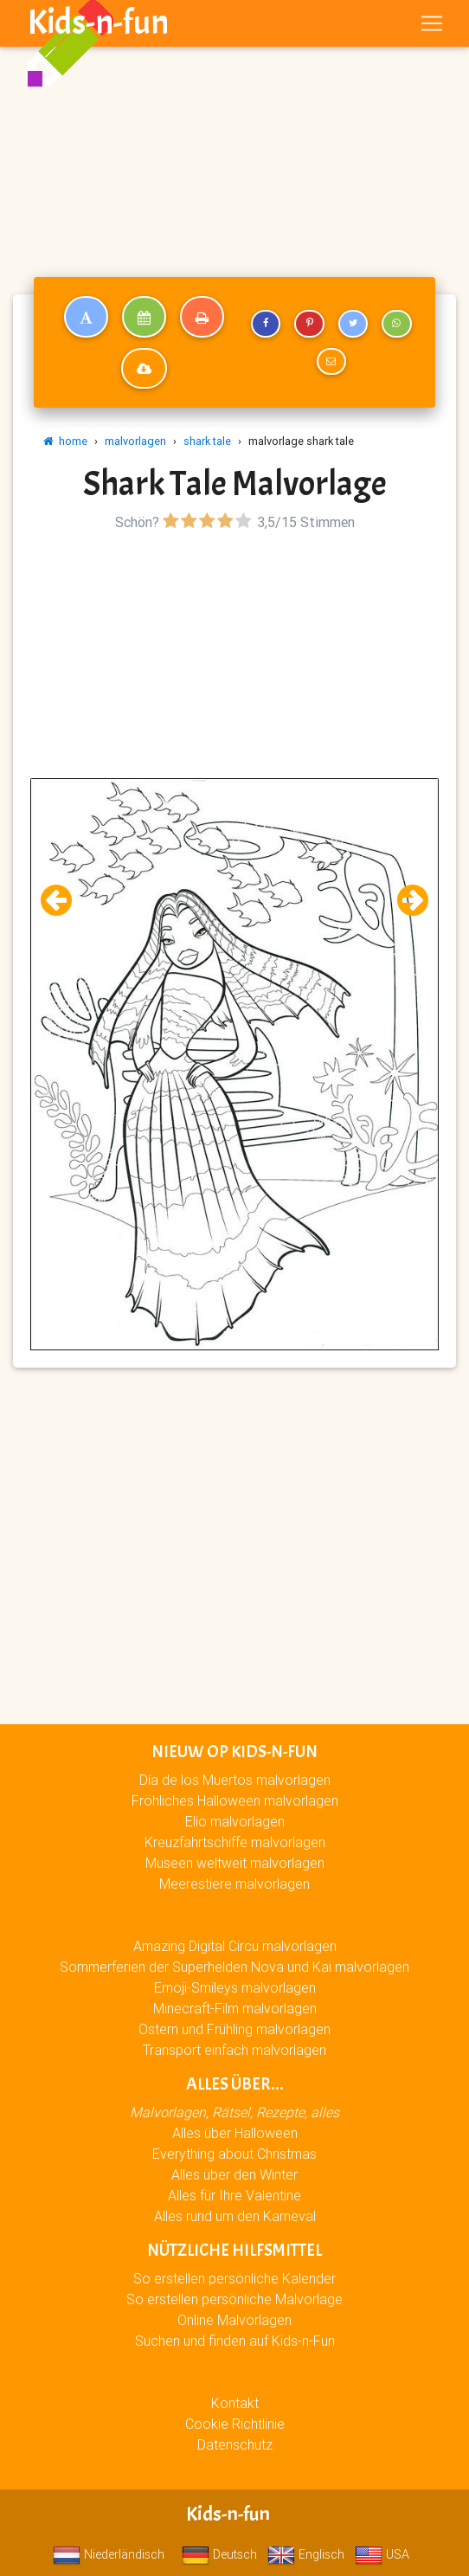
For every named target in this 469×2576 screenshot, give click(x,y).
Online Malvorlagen (234, 2319)
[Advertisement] (234, 128)
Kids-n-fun (98, 22)
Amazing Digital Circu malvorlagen (235, 1946)
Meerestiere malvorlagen (234, 1883)
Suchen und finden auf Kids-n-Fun (235, 2340)
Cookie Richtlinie (235, 2423)
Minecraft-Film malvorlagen (235, 2008)
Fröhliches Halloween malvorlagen (235, 1800)
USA (382, 2554)
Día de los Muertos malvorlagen (235, 1779)
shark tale (207, 441)
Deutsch (219, 2554)
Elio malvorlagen (235, 1821)
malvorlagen (135, 441)
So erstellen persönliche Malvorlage (234, 2299)
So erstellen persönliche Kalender (234, 2278)
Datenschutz (235, 2444)
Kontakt (235, 2403)
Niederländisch (108, 2554)
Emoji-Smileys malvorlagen (235, 1987)
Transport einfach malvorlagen (234, 2049)
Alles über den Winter (234, 2174)
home (65, 441)
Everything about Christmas (234, 2153)
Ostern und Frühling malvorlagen (234, 2029)
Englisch (305, 2554)
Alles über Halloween (235, 2132)
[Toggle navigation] (431, 23)
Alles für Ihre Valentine (234, 2195)
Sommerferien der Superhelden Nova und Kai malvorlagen (234, 1966)
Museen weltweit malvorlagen (234, 1862)
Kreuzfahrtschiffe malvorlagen (235, 1842)
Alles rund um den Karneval (235, 2216)
